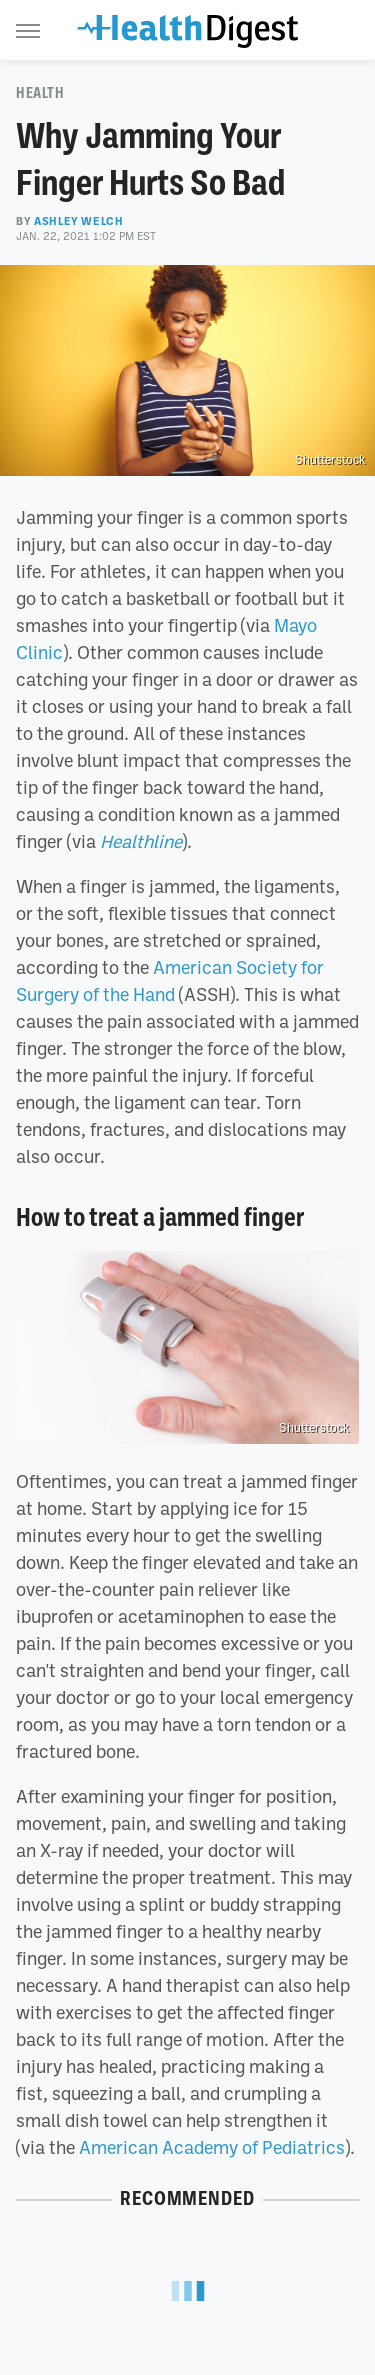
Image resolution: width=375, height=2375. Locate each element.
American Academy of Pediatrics (212, 2147)
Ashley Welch (78, 221)
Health (40, 93)
